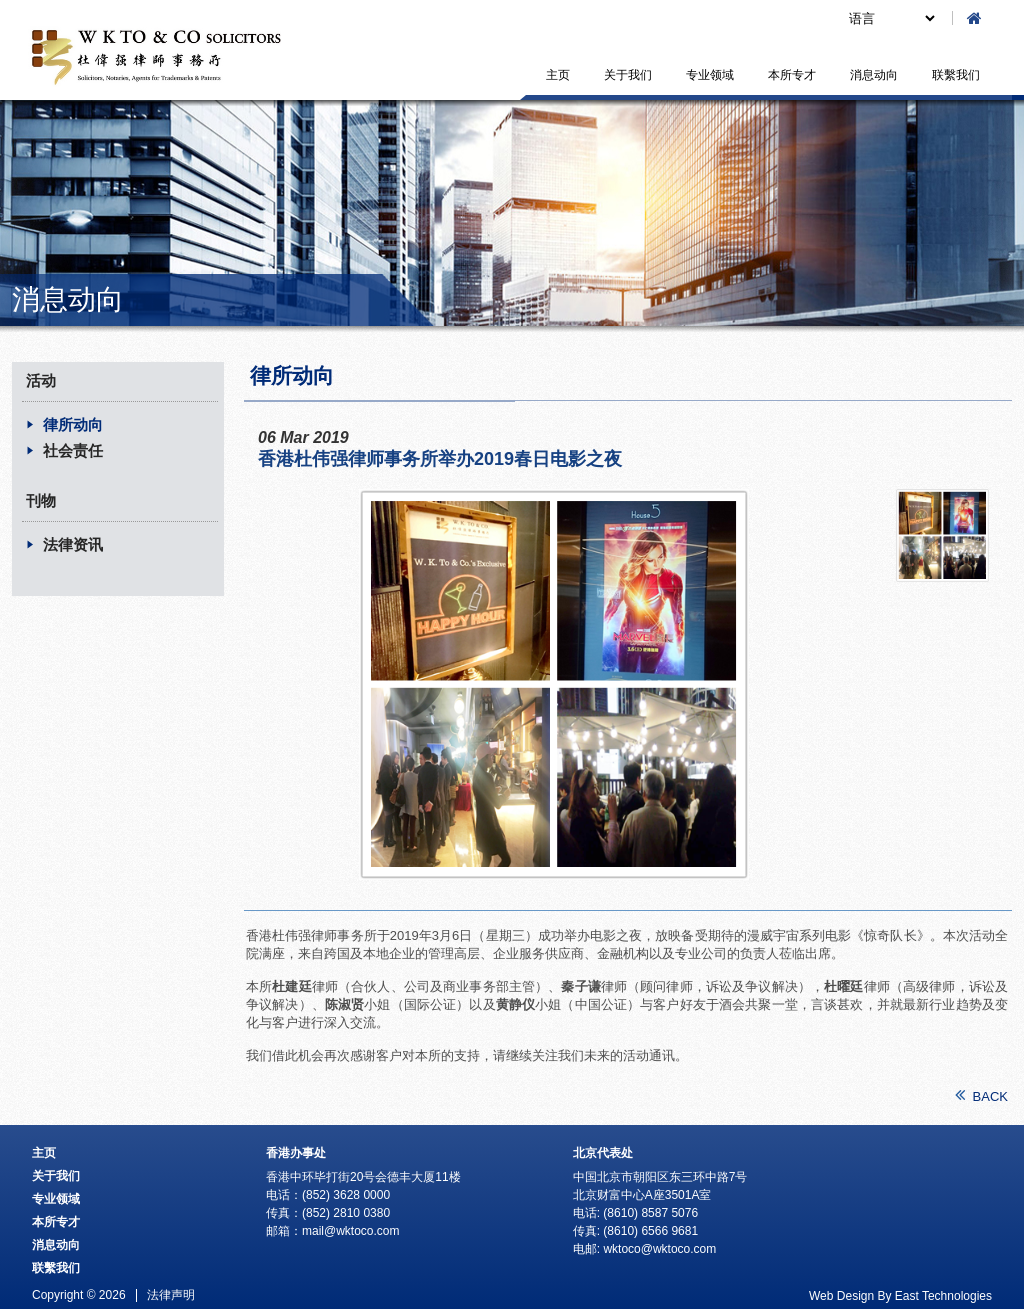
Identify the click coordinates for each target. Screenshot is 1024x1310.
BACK (981, 1095)
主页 (558, 75)
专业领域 (710, 75)
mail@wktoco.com (351, 1231)
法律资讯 (73, 544)
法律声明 (171, 1295)
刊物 (41, 500)
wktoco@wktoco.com (659, 1249)
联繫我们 (956, 75)
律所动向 (73, 424)
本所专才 (792, 75)
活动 (41, 380)
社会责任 (73, 450)
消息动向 (874, 75)
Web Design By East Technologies (900, 1296)
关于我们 (628, 75)
